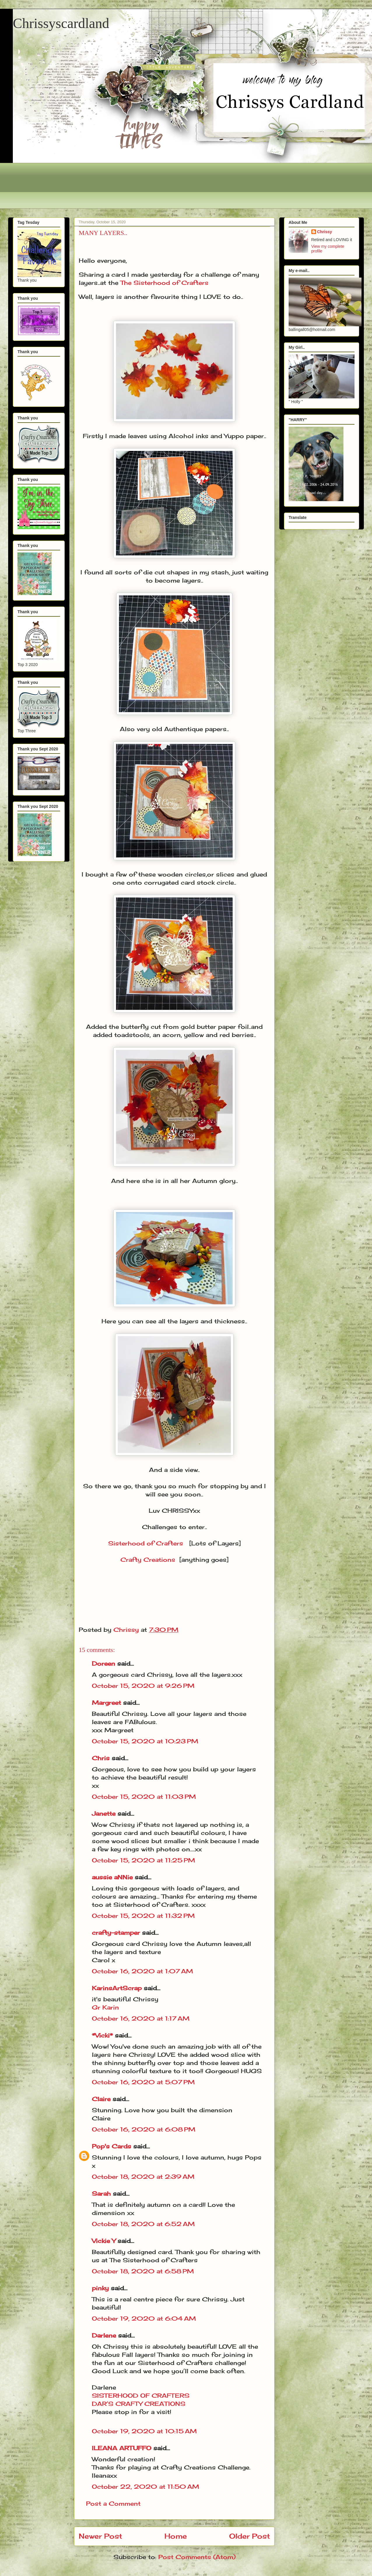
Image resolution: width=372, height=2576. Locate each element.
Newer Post (100, 2536)
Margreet (106, 1702)
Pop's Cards (111, 2146)
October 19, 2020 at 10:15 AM (144, 2431)
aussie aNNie (112, 1877)
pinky (100, 2288)
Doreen (103, 1663)
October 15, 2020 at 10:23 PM (145, 1741)
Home (175, 2536)
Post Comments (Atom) (197, 2557)
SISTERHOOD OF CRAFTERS (140, 2395)
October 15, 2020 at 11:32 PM (143, 1915)
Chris (101, 1758)
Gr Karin (105, 2007)
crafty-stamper (116, 1932)
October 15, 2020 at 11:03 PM (144, 1796)
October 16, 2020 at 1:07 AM (142, 1971)
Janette (103, 1813)
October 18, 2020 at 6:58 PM (143, 2271)
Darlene (105, 2335)
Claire (102, 2099)
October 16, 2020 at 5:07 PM (143, 2082)
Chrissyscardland (61, 23)
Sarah (101, 2193)
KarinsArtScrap (117, 1988)
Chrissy (324, 231)
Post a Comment (113, 2503)
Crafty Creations (147, 1559)
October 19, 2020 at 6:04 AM (144, 2318)
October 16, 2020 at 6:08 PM (143, 2129)
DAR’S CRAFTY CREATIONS (138, 2403)
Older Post (249, 2536)
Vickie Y (103, 2240)
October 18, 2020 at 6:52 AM (143, 2224)
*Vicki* (102, 2035)
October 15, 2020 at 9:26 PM (143, 1685)
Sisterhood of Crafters (145, 1543)
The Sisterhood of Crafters (164, 282)
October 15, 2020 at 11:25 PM (143, 1860)
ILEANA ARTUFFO (121, 2448)
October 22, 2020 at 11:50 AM (145, 2486)
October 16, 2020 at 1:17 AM (140, 2018)
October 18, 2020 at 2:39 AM (143, 2176)
